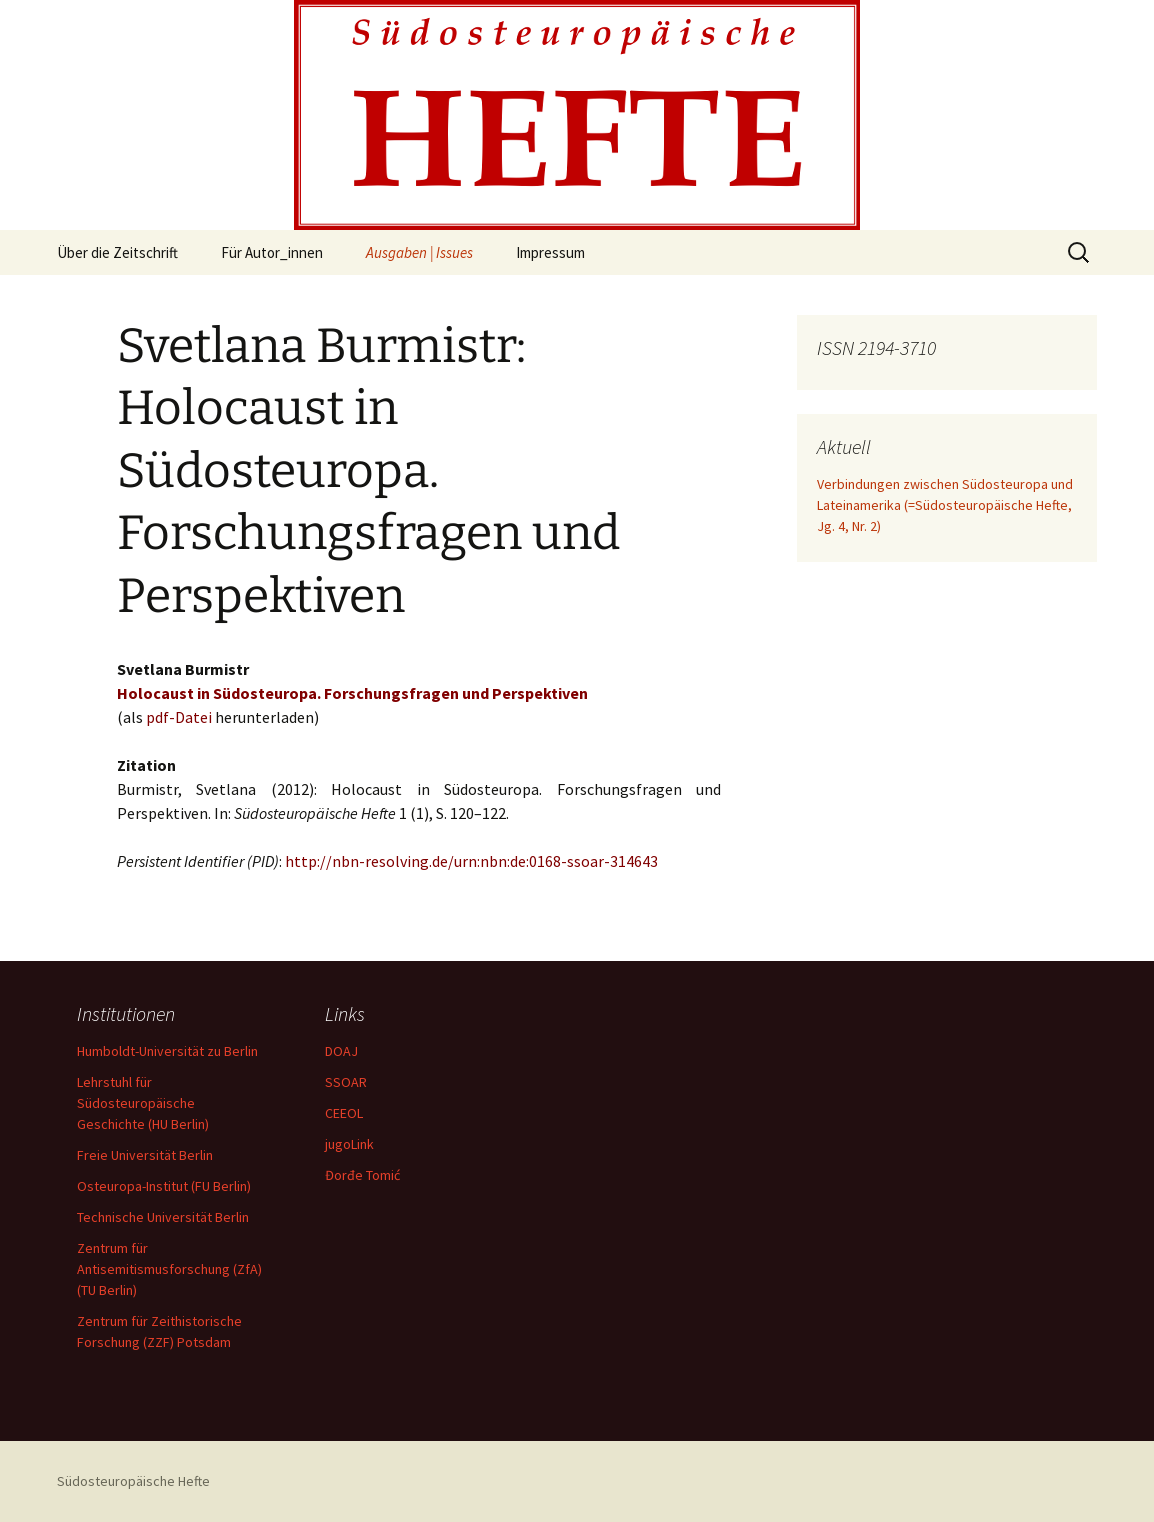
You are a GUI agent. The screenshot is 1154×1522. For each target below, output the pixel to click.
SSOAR (346, 1082)
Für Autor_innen (272, 252)
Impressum (550, 252)
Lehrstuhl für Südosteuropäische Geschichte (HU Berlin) (143, 1103)
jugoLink (349, 1144)
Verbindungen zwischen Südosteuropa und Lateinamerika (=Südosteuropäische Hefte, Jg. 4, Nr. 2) (945, 505)
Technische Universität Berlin (163, 1217)
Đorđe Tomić (362, 1175)
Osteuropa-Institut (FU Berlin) (164, 1186)
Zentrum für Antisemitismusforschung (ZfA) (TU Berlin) (169, 1269)
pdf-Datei (179, 717)
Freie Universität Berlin (145, 1155)
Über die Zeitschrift (117, 252)
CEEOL (344, 1113)
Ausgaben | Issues (419, 252)
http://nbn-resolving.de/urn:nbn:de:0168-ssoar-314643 (471, 861)
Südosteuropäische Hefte (133, 1481)
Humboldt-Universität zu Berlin (167, 1051)
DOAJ (341, 1051)
